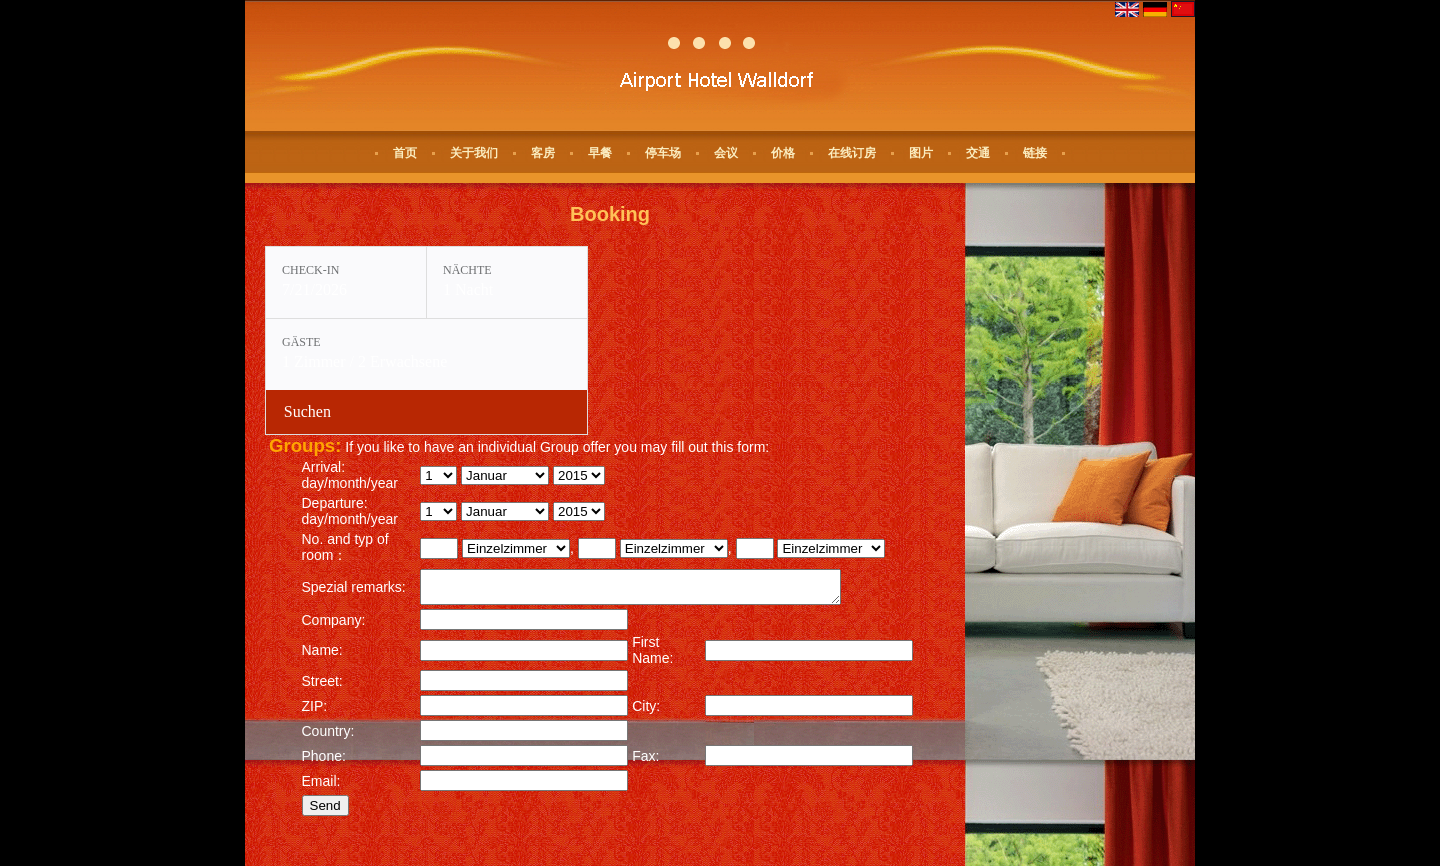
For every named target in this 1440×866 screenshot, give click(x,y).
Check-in (310, 270)
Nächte (467, 270)
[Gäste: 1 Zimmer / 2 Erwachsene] (426, 354)
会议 (726, 153)
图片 (921, 153)
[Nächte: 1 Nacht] (507, 282)
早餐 (600, 153)
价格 (783, 153)
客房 (543, 153)
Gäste (301, 342)
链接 (1035, 153)
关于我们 (474, 153)
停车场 (663, 153)
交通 (978, 153)
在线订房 (852, 153)
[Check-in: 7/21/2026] (346, 282)
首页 (405, 153)
